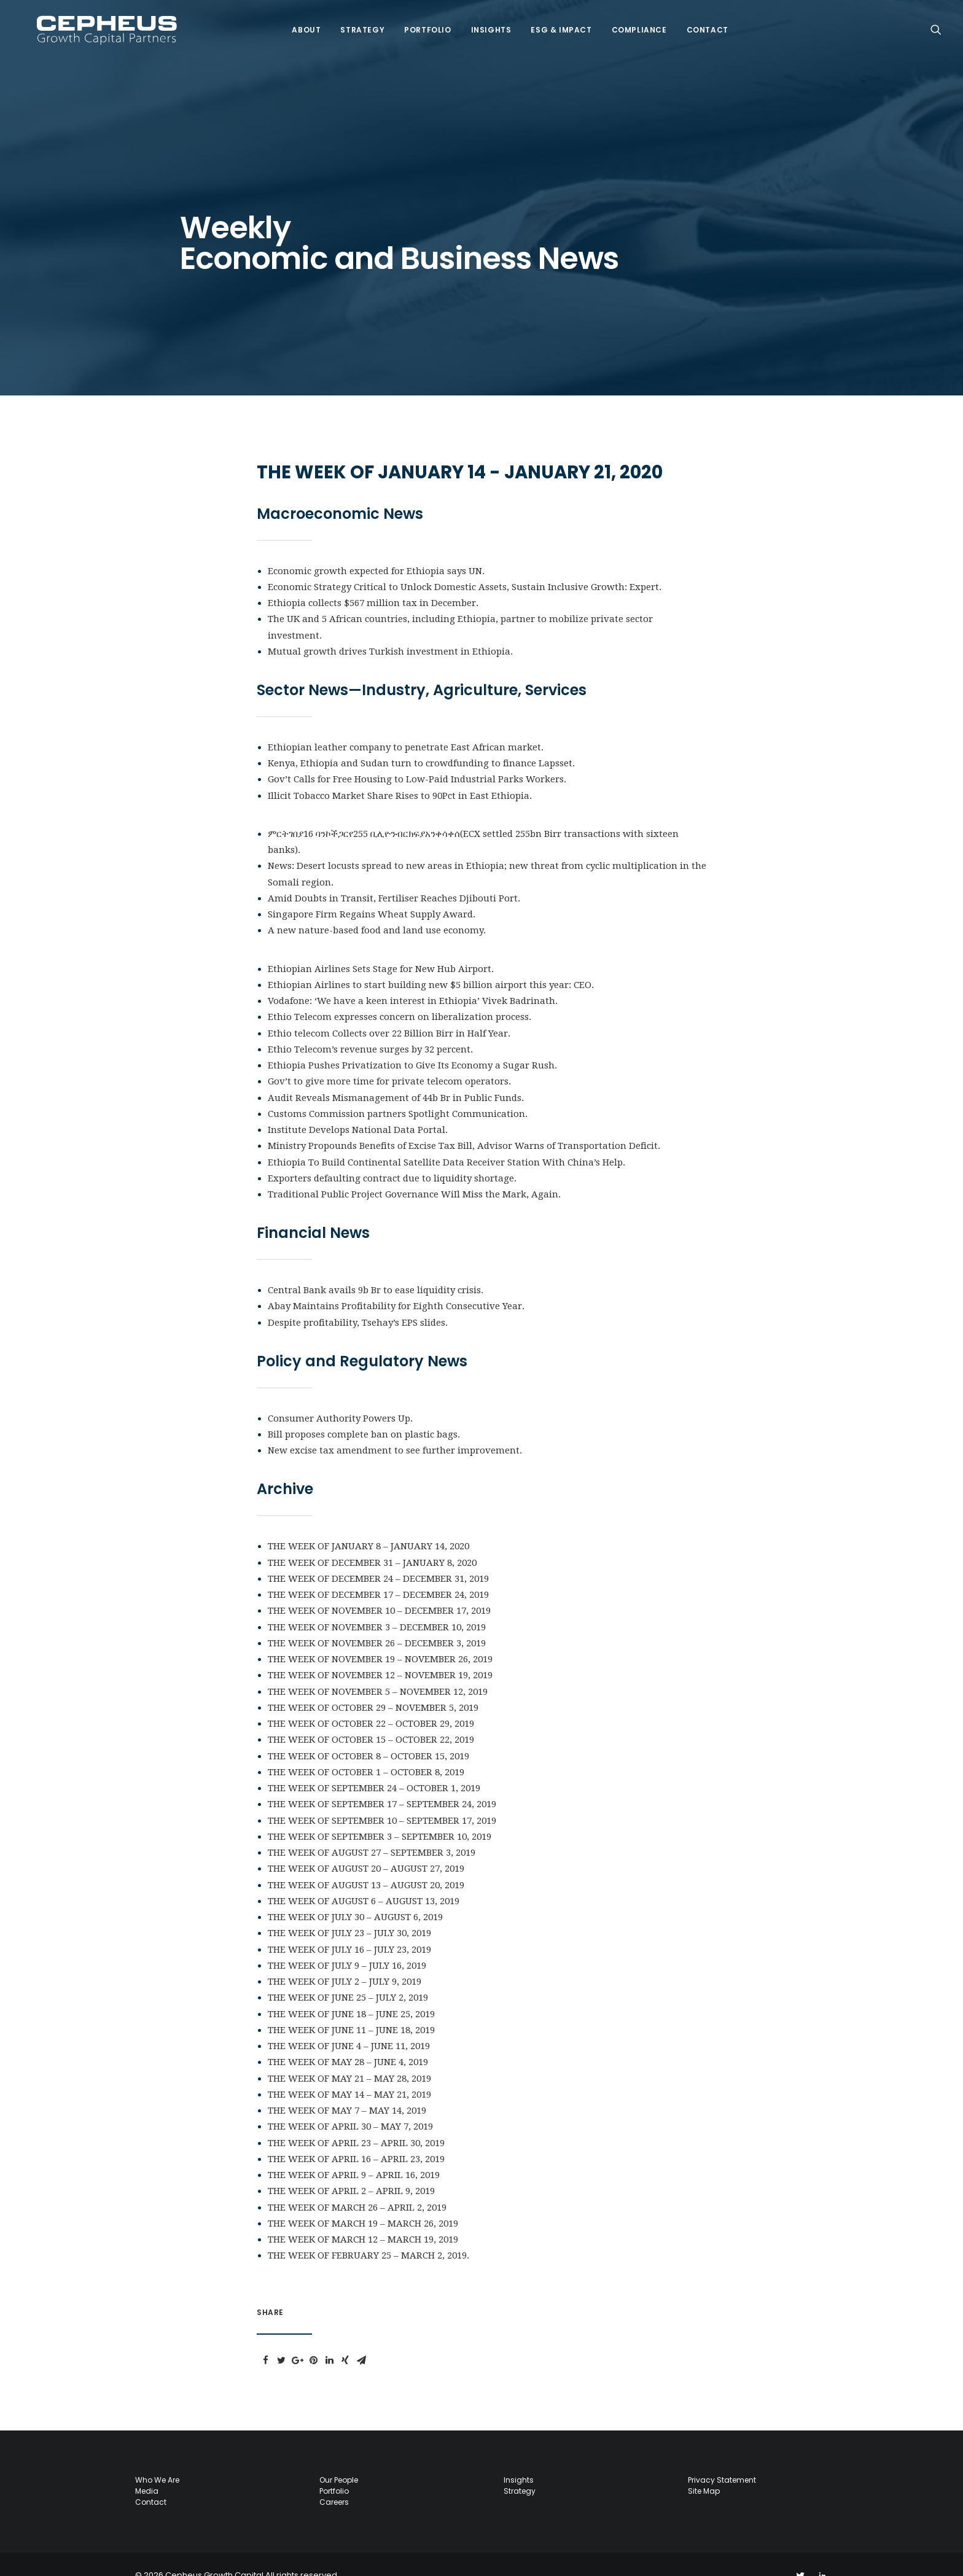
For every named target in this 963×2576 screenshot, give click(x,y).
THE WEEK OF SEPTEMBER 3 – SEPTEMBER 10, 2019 (379, 1814)
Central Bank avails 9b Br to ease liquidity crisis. (375, 1268)
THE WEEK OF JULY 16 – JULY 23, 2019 (349, 1927)
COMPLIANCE (632, 23)
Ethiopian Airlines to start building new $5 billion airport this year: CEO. (431, 962)
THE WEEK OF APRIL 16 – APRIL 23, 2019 (356, 2136)
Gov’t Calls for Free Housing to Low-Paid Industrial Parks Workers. (417, 757)
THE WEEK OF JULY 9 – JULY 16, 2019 (347, 1943)
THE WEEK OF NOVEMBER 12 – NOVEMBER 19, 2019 (380, 1653)
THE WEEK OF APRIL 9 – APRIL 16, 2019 (354, 2152)
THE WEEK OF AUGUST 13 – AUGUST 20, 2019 (366, 1863)
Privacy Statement (722, 2458)
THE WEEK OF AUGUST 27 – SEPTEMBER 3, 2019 (371, 1830)
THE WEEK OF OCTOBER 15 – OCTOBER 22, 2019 (371, 1717)
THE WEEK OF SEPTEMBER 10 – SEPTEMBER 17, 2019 (382, 1798)
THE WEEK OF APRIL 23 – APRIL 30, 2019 (356, 2121)
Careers (334, 2480)
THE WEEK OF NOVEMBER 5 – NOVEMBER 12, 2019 (378, 1669)
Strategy (355, 23)
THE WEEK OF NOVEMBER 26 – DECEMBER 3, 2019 (377, 1621)
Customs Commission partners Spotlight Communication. (398, 1091)
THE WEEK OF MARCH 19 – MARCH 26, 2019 (363, 2201)
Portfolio (420, 23)
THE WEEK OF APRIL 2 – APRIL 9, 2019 (351, 2168)
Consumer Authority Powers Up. (340, 1396)
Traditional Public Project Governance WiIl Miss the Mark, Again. (414, 1172)
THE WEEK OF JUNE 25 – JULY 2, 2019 (348, 1975)
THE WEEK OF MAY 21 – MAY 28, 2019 (349, 2056)
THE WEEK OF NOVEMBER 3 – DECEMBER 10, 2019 (377, 1605)
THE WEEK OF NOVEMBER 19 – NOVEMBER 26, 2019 (380, 1637)
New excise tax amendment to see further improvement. (395, 1428)
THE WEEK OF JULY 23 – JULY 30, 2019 (349, 1910)
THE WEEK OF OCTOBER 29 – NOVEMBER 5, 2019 (373, 1685)
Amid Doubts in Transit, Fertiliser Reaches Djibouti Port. (394, 876)
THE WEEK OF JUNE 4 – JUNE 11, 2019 (349, 2023)
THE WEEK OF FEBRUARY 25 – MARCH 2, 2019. (368, 2233)
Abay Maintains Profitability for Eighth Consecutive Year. (396, 1284)
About (299, 23)
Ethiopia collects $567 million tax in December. (373, 580)
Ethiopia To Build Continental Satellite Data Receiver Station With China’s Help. (446, 1140)
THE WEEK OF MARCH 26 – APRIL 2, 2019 (357, 2185)
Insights (484, 23)
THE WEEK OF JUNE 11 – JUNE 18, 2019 (351, 2008)
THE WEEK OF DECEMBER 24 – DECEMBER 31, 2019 (378, 1556)
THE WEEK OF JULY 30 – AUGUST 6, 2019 (355, 1895)
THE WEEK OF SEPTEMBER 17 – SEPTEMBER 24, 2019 (382, 1782)
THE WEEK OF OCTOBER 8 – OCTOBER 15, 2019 (368, 1734)
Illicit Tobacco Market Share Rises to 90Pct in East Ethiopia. (400, 773)
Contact (701, 23)
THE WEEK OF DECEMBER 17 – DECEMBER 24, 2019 (378, 1572)
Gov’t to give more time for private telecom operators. (389, 1059)
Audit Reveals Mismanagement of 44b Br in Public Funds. (396, 1075)
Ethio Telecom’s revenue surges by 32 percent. (370, 1027)
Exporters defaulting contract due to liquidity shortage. (392, 1156)
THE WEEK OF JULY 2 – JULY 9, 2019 (344, 1959)
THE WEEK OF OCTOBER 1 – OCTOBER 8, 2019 (366, 1750)
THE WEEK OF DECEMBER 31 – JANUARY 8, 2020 (372, 1540)
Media (146, 2469)
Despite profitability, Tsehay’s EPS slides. (358, 1300)
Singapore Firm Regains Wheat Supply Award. (371, 892)
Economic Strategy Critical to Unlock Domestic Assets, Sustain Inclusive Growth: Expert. (464, 564)
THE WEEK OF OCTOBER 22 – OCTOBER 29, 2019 (371, 1701)
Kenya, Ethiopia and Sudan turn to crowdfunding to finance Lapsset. (421, 741)
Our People (338, 2458)
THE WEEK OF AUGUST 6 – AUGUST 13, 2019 (363, 1879)
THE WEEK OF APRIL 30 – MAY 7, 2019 (350, 2104)
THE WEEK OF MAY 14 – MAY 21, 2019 (349, 2072)
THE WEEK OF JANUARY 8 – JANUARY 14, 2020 (368, 1524)
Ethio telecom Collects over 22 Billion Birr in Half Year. (389, 1011)
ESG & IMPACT (554, 23)
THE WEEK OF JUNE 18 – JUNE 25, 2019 (351, 1992)
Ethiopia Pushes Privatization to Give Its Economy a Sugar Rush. (412, 1043)
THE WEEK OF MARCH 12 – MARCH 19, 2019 (363, 2217)
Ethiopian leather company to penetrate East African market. (406, 725)
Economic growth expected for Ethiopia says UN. (376, 549)
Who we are (157, 2458)
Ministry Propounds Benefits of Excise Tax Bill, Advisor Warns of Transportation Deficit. (464, 1123)
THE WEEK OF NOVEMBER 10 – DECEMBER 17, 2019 (379, 1588)
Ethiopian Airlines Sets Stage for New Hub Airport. (381, 946)
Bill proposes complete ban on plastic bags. (364, 1412)
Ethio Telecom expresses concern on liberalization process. (399, 994)
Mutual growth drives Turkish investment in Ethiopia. (390, 629)
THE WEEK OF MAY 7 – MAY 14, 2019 (347, 2088)
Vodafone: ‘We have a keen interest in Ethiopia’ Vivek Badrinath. (413, 978)
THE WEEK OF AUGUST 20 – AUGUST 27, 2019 (366, 1846)
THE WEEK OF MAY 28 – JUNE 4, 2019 (348, 2039)
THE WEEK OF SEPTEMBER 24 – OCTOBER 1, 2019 (374, 1766)
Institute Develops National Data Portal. (358, 1107)
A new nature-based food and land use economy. (377, 908)
